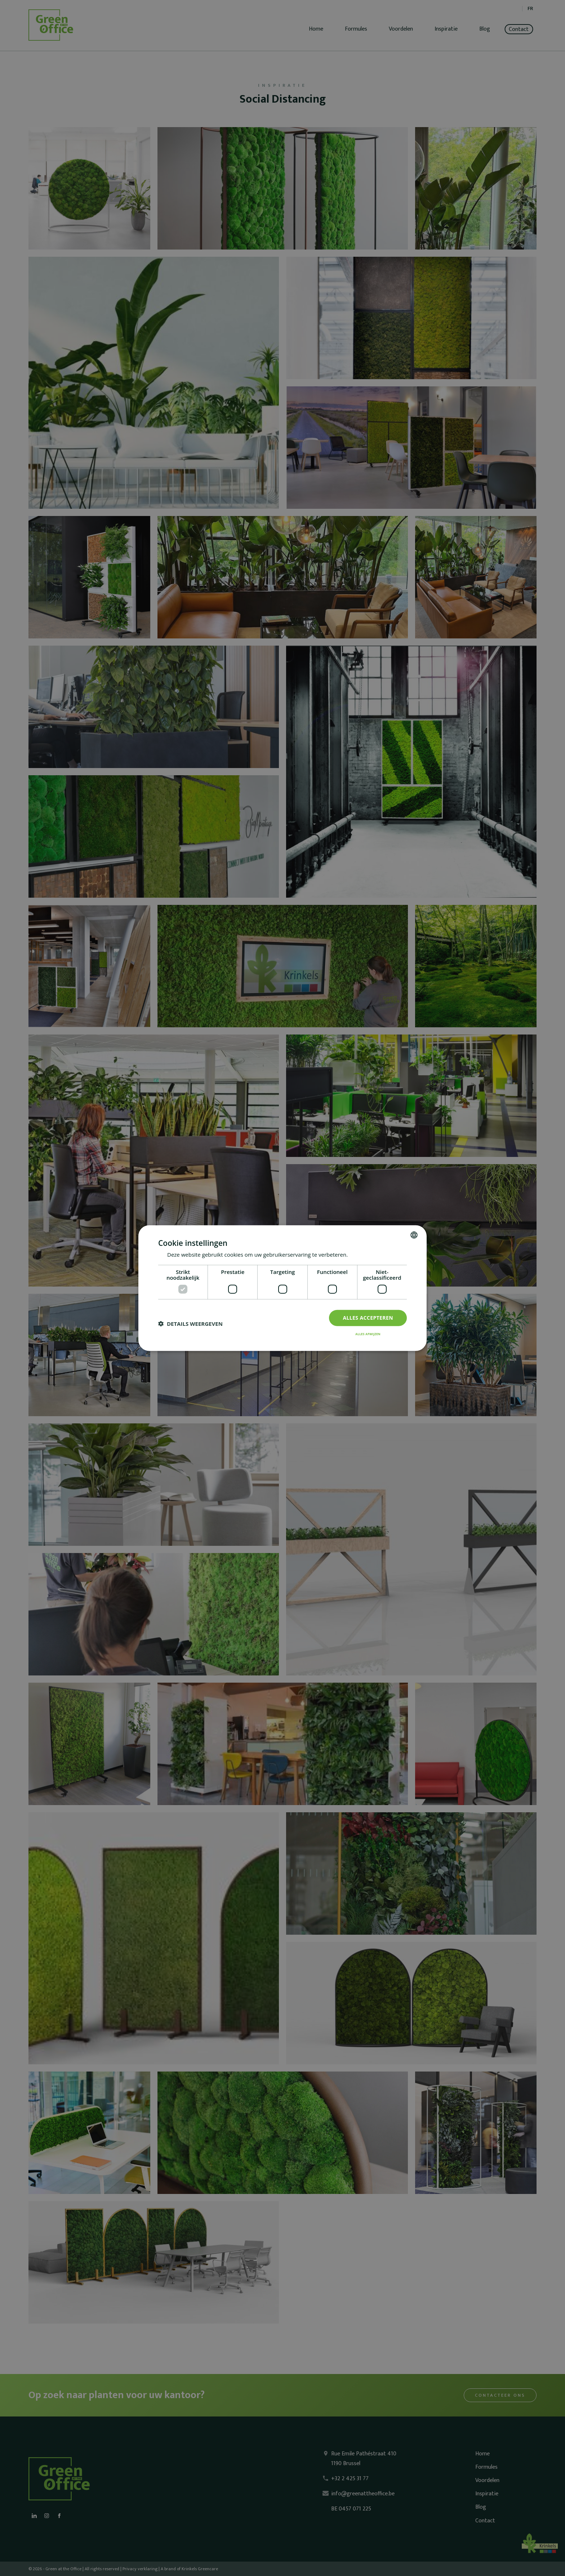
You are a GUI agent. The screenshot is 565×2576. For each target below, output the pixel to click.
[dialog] (282, 1288)
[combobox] (414, 1235)
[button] (190, 1324)
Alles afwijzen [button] (368, 1334)
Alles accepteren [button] (368, 1317)
